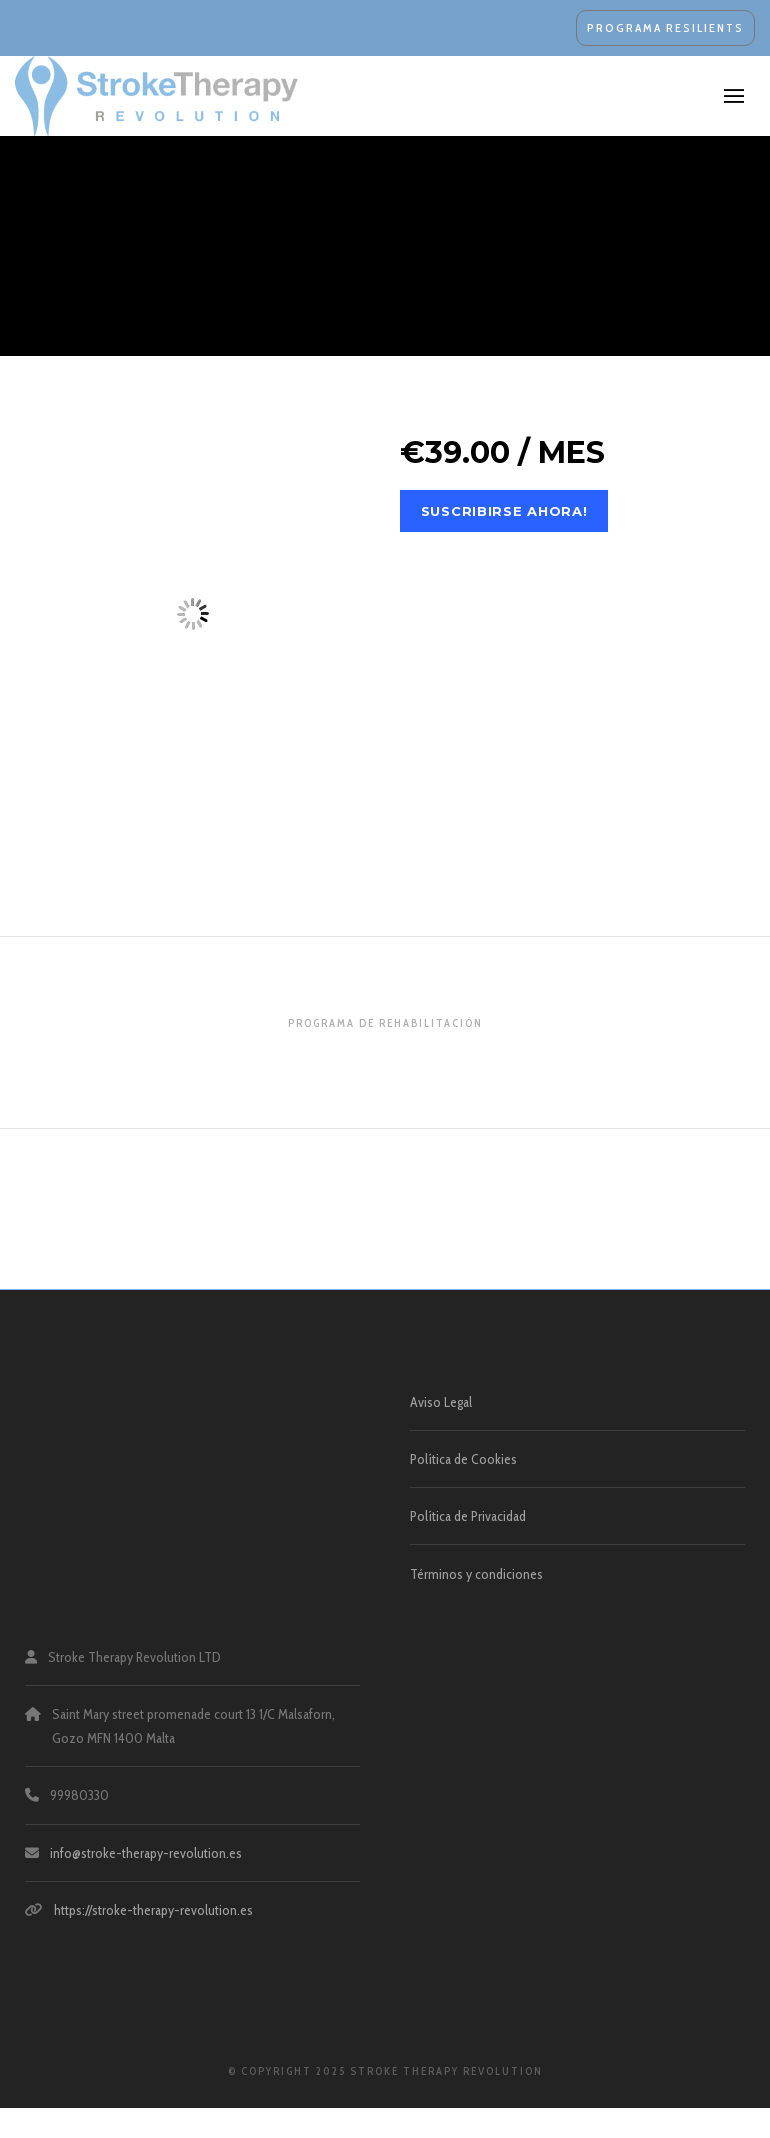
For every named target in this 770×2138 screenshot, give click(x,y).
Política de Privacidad (468, 1516)
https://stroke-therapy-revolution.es (153, 1910)
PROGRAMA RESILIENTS (665, 27)
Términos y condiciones (476, 1574)
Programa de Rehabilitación (385, 1023)
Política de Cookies (463, 1459)
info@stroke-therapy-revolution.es (146, 1853)
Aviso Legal (441, 1402)
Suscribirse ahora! (504, 511)
